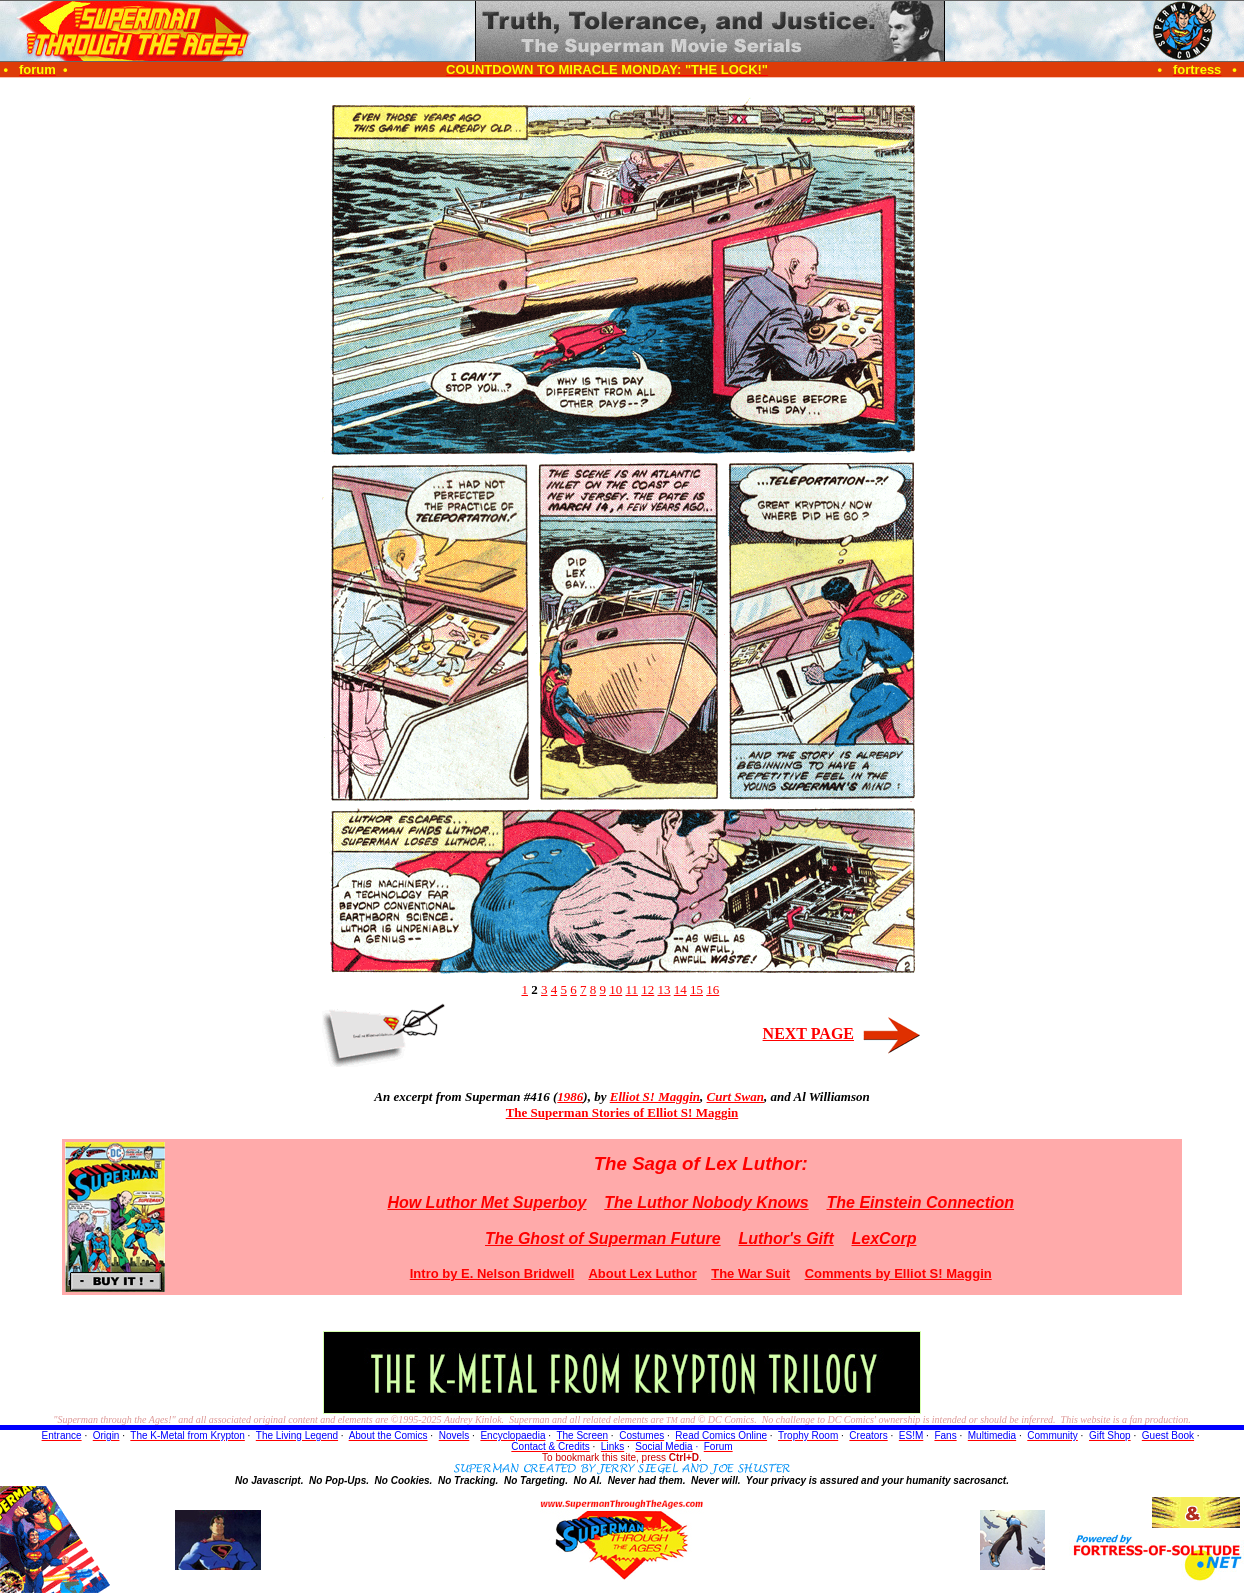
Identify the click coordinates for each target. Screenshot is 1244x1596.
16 (712, 989)
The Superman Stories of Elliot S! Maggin (622, 1112)
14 (680, 989)
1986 (570, 1096)
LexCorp (884, 1238)
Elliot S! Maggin (655, 1096)
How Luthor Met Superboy (486, 1202)
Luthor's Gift (785, 1238)
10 (615, 989)
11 (631, 989)
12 (647, 989)
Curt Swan (735, 1096)
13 (664, 989)
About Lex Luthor (642, 1273)
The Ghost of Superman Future (603, 1238)
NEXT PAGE (808, 1033)
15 (696, 989)
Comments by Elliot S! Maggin (898, 1273)
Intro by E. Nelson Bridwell (492, 1273)
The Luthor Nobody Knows (706, 1202)
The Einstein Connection (920, 1202)
